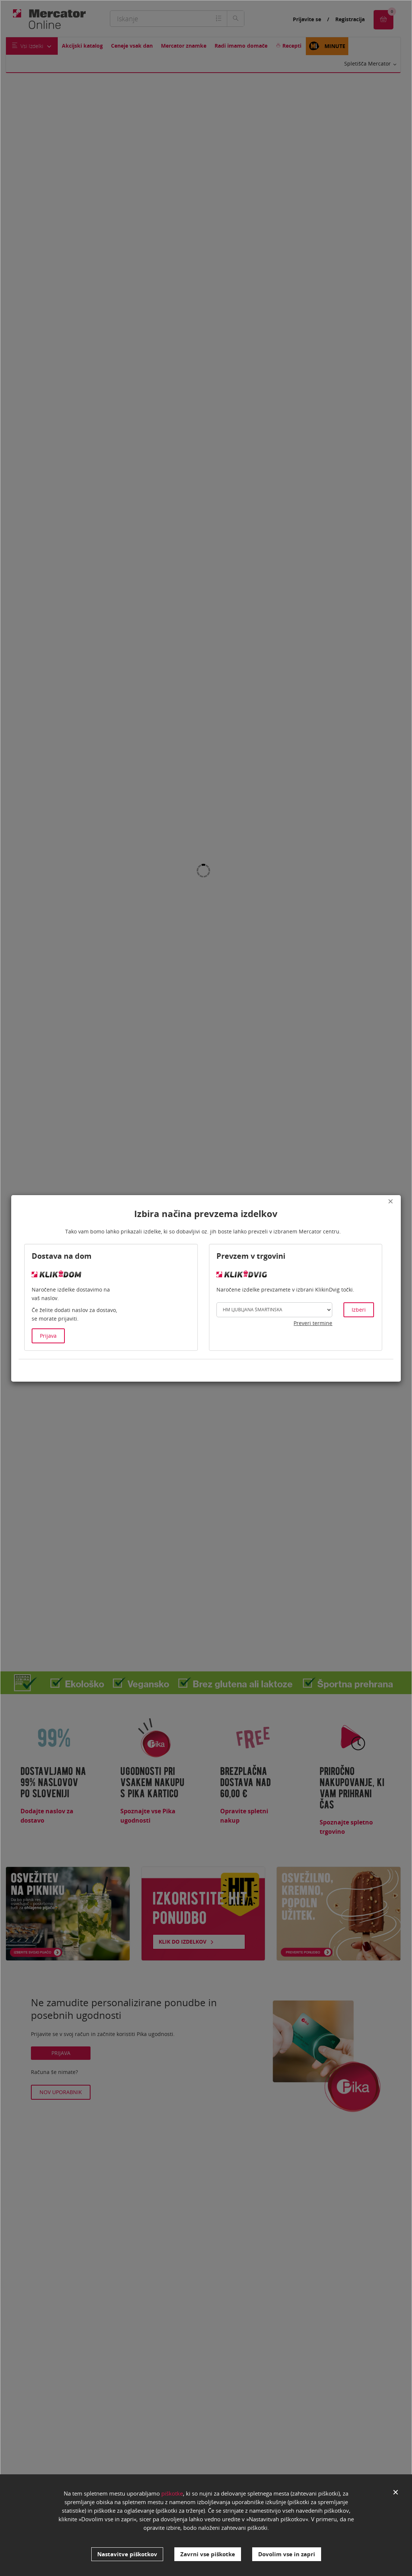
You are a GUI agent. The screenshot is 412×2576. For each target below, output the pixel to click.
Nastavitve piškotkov (127, 2554)
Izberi (359, 1309)
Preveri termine (313, 1323)
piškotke (172, 2499)
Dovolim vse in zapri (286, 2554)
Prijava (48, 1335)
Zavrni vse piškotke (207, 2554)
